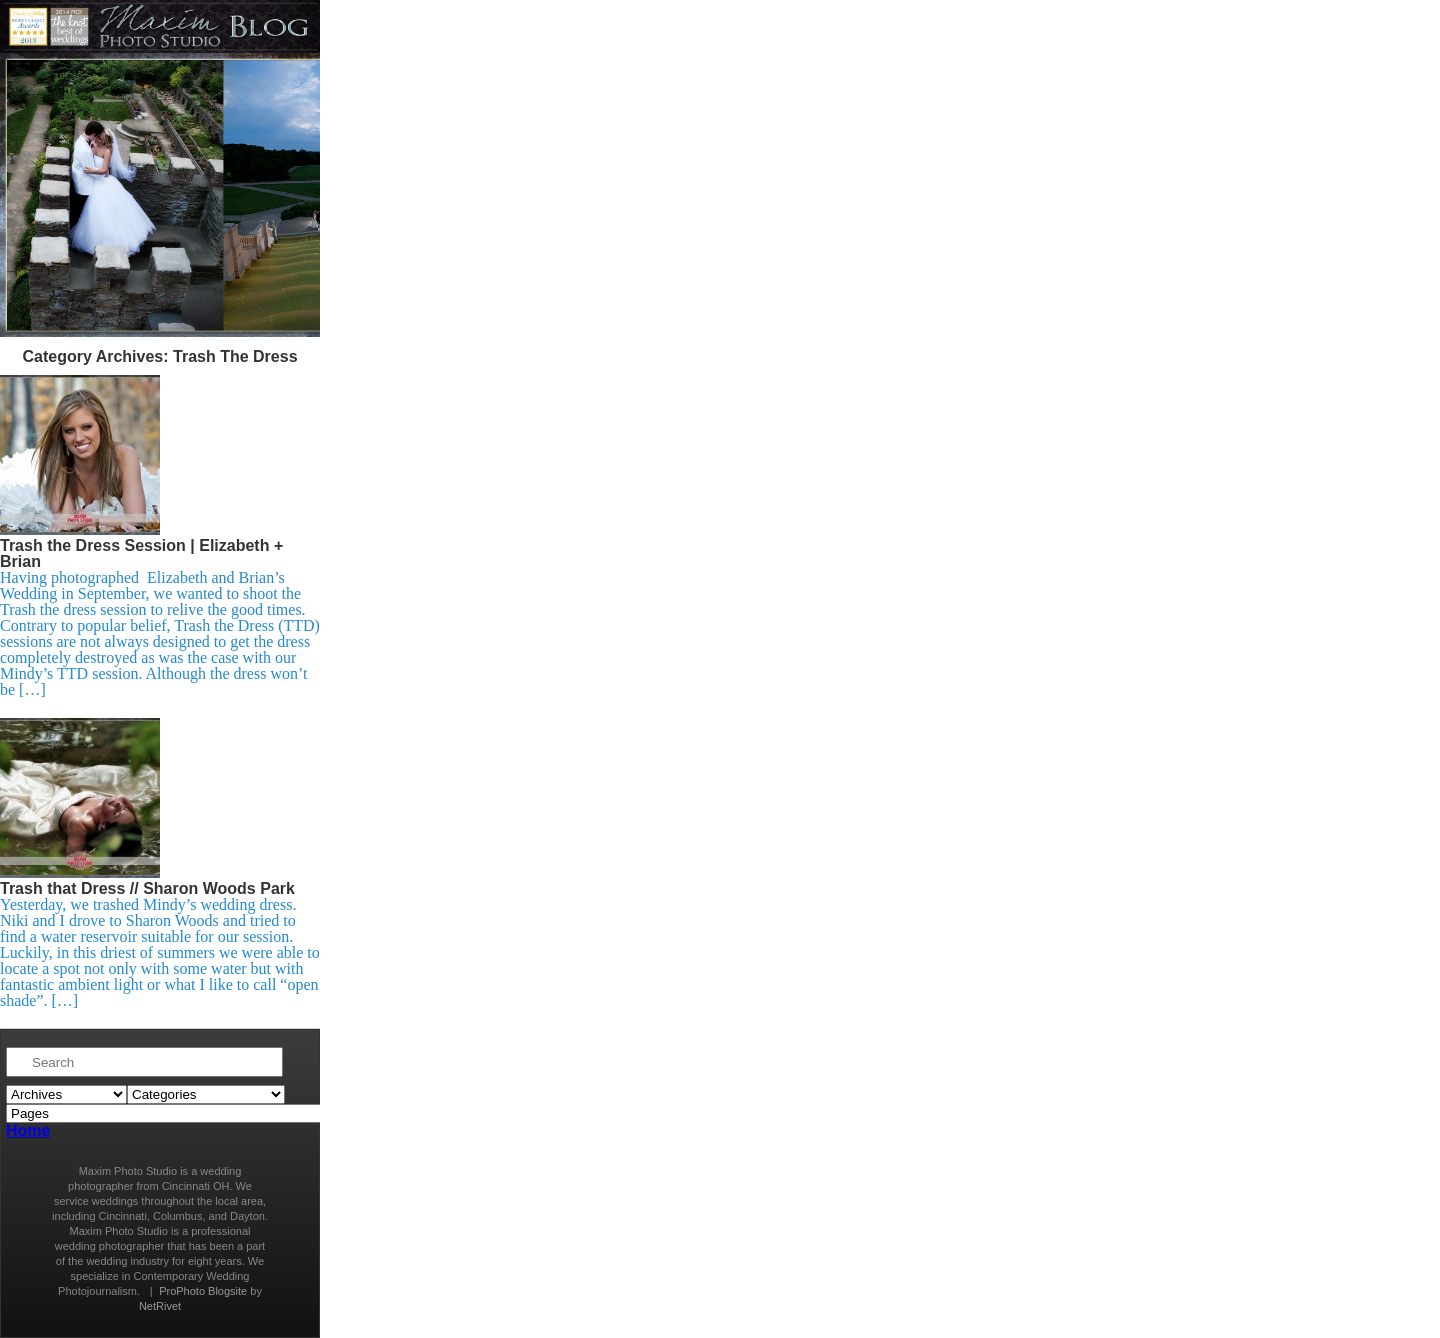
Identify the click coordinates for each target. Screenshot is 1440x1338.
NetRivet (160, 1306)
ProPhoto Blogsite (203, 1291)
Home (28, 1130)
